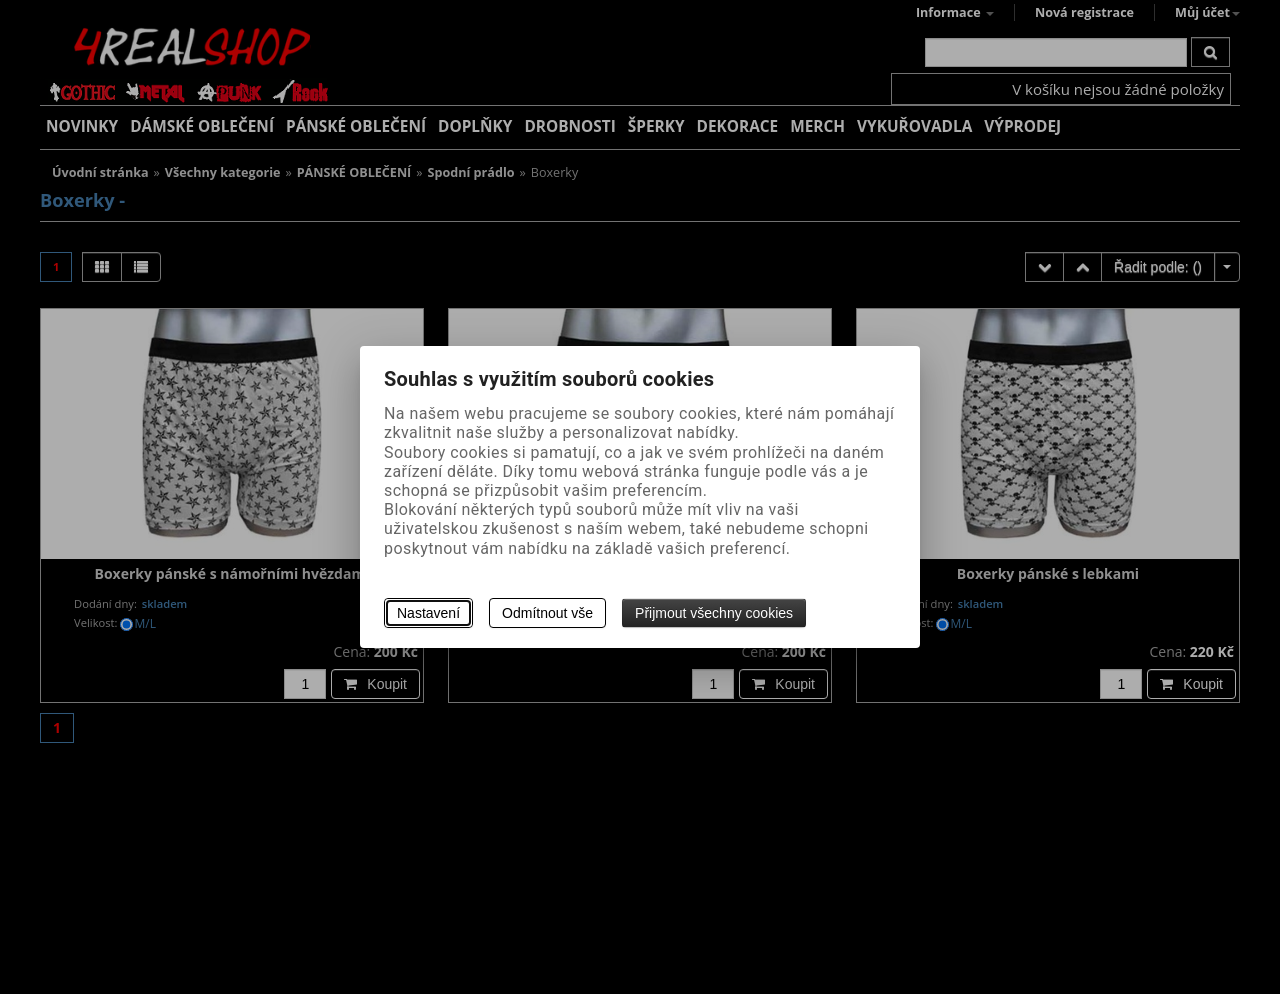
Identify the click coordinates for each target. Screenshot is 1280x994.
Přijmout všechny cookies (714, 613)
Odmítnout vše (547, 613)
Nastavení (428, 613)
